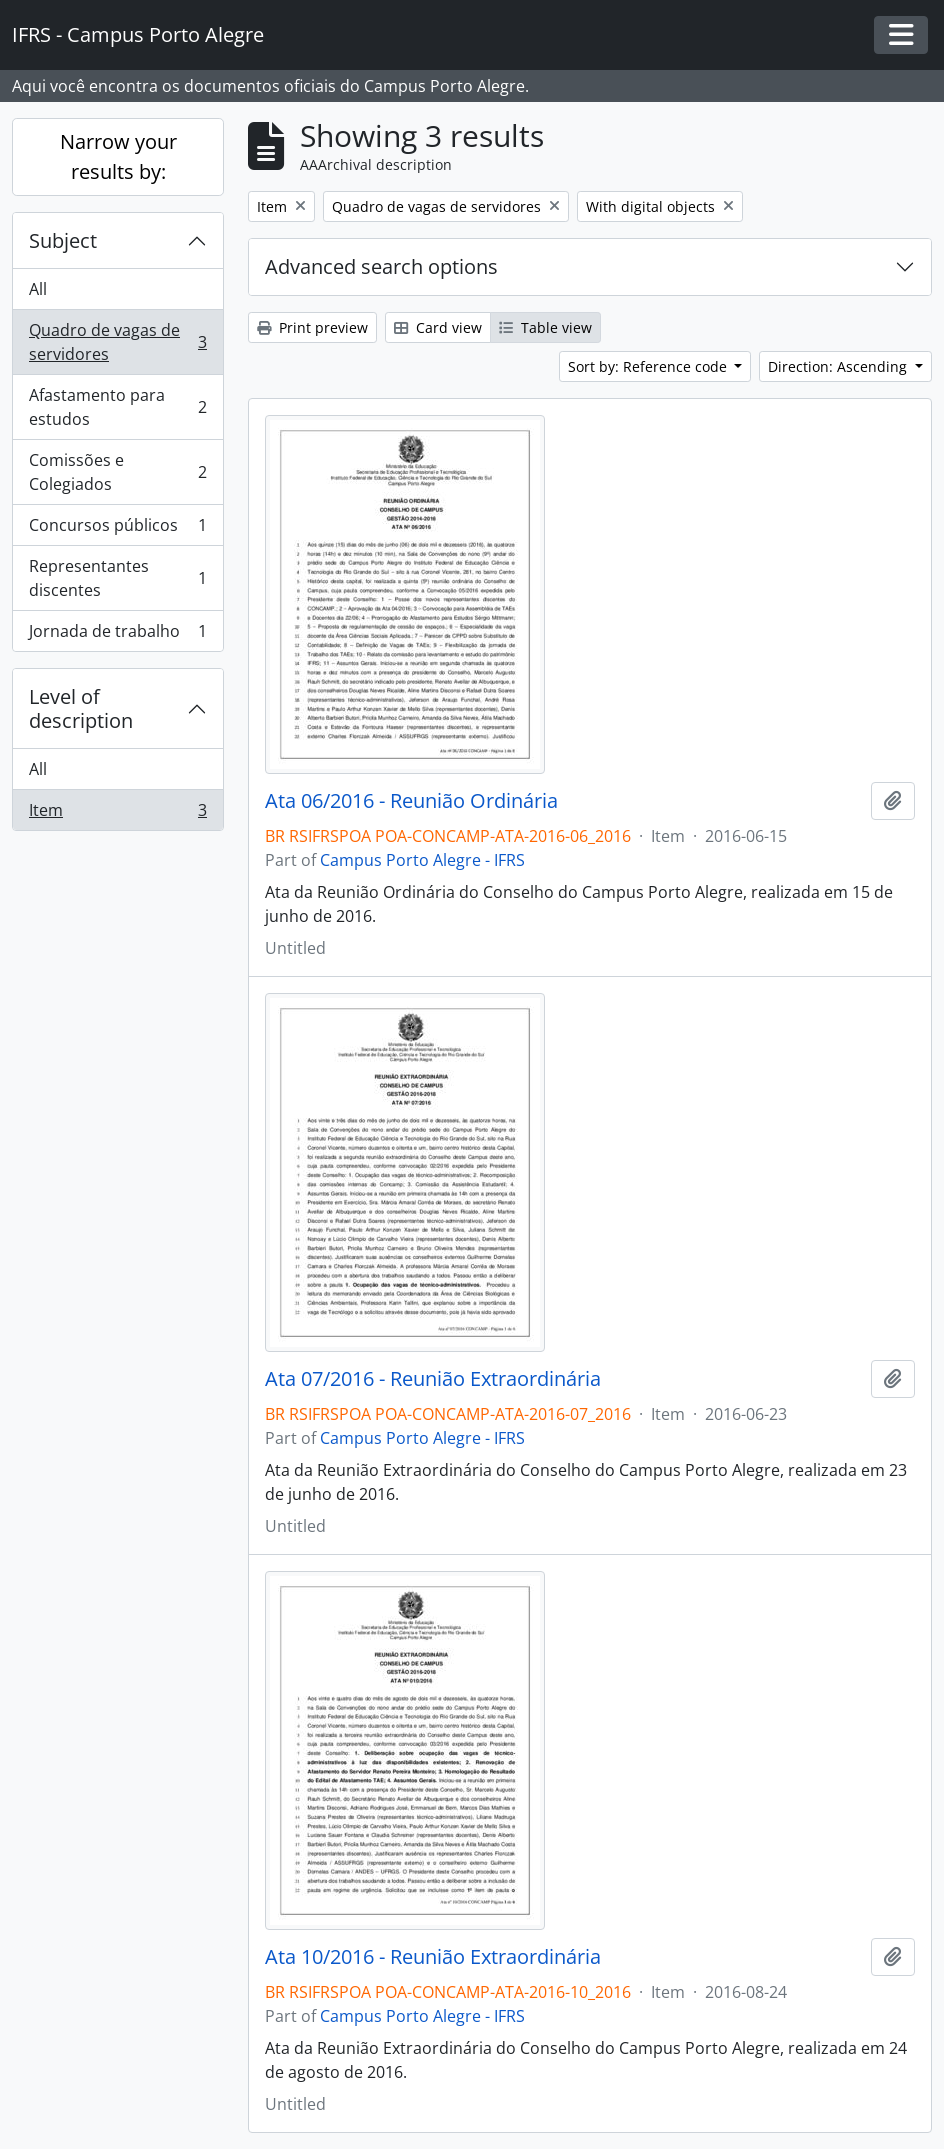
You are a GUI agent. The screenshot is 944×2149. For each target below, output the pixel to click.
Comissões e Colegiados (117, 472)
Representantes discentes (117, 578)
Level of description (81, 708)
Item (117, 814)
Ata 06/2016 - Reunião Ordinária (411, 801)
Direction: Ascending (839, 366)
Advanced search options (381, 266)
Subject (63, 240)
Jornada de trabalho (117, 635)
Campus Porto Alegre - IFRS (422, 860)
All (38, 289)
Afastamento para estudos (117, 407)
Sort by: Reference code (649, 366)
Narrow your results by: (118, 156)
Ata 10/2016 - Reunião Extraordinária (433, 1957)
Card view (438, 327)
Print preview (312, 327)
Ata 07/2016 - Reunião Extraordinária (433, 1379)
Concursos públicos (117, 529)
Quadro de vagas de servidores (117, 342)
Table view (545, 327)
